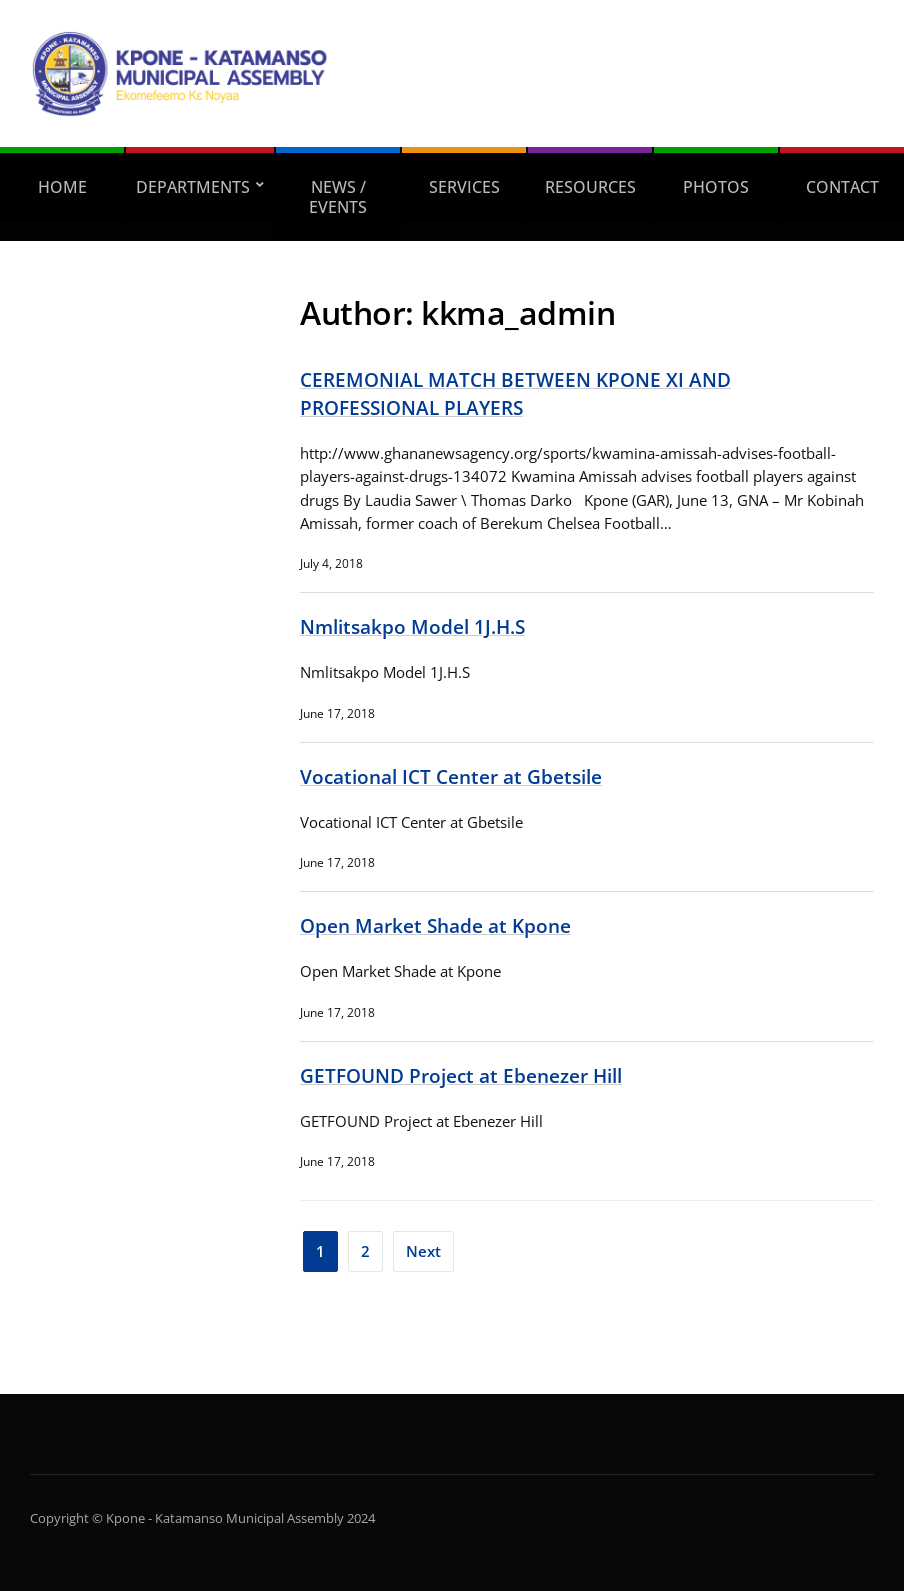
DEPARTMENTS (193, 187)
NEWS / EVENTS (338, 197)
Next (423, 1251)
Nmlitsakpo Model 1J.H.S (412, 626)
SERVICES (464, 187)
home (62, 187)
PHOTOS (716, 187)
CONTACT (842, 187)
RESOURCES (590, 187)
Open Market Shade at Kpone (435, 925)
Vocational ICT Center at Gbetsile (451, 776)
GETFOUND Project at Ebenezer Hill (461, 1075)
